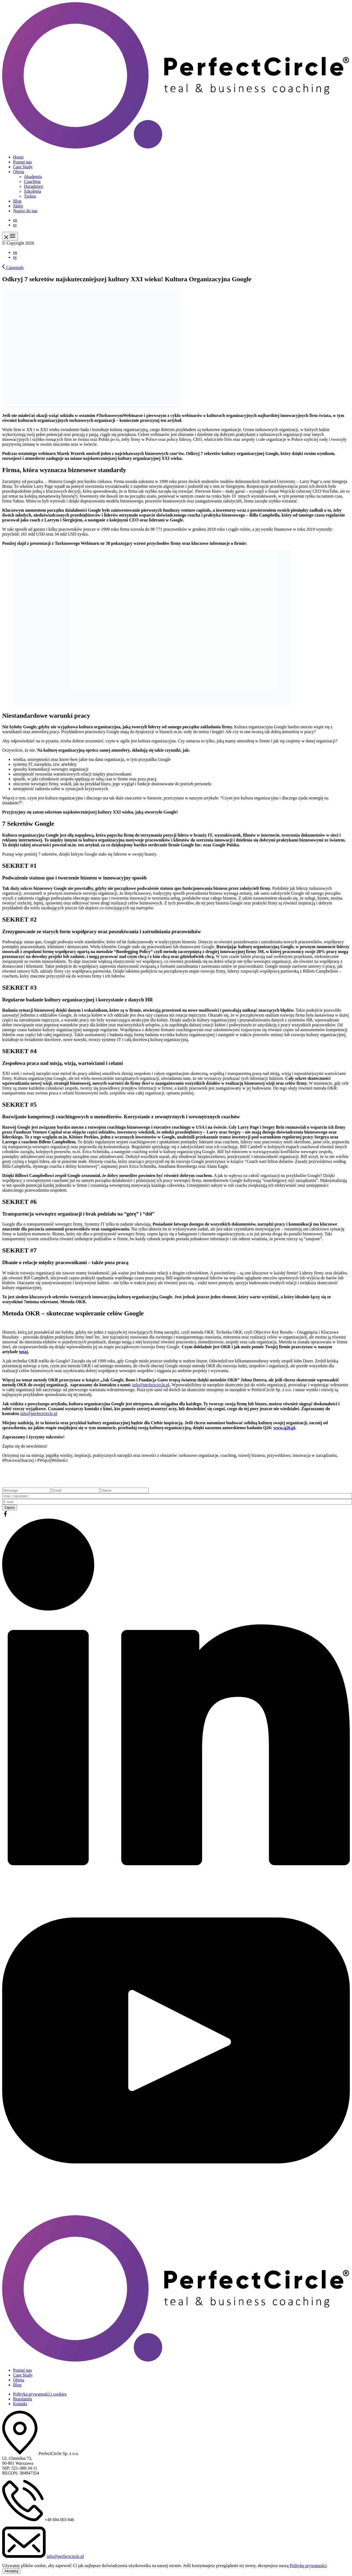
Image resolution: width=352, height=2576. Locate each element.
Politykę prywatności (308, 2565)
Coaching (32, 181)
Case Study (23, 166)
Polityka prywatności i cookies (40, 2394)
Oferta (18, 171)
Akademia (33, 176)
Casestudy (13, 267)
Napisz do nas (25, 210)
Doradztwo (33, 186)
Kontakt (20, 2403)
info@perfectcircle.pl (150, 1384)
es (15, 225)
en (15, 220)
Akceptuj (11, 2571)
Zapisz (9, 1507)
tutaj (23, 1351)
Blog (17, 201)
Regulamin (22, 2399)
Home (18, 157)
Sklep (18, 206)
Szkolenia (32, 191)
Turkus (30, 196)
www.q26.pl (284, 1427)
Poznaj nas (22, 162)
